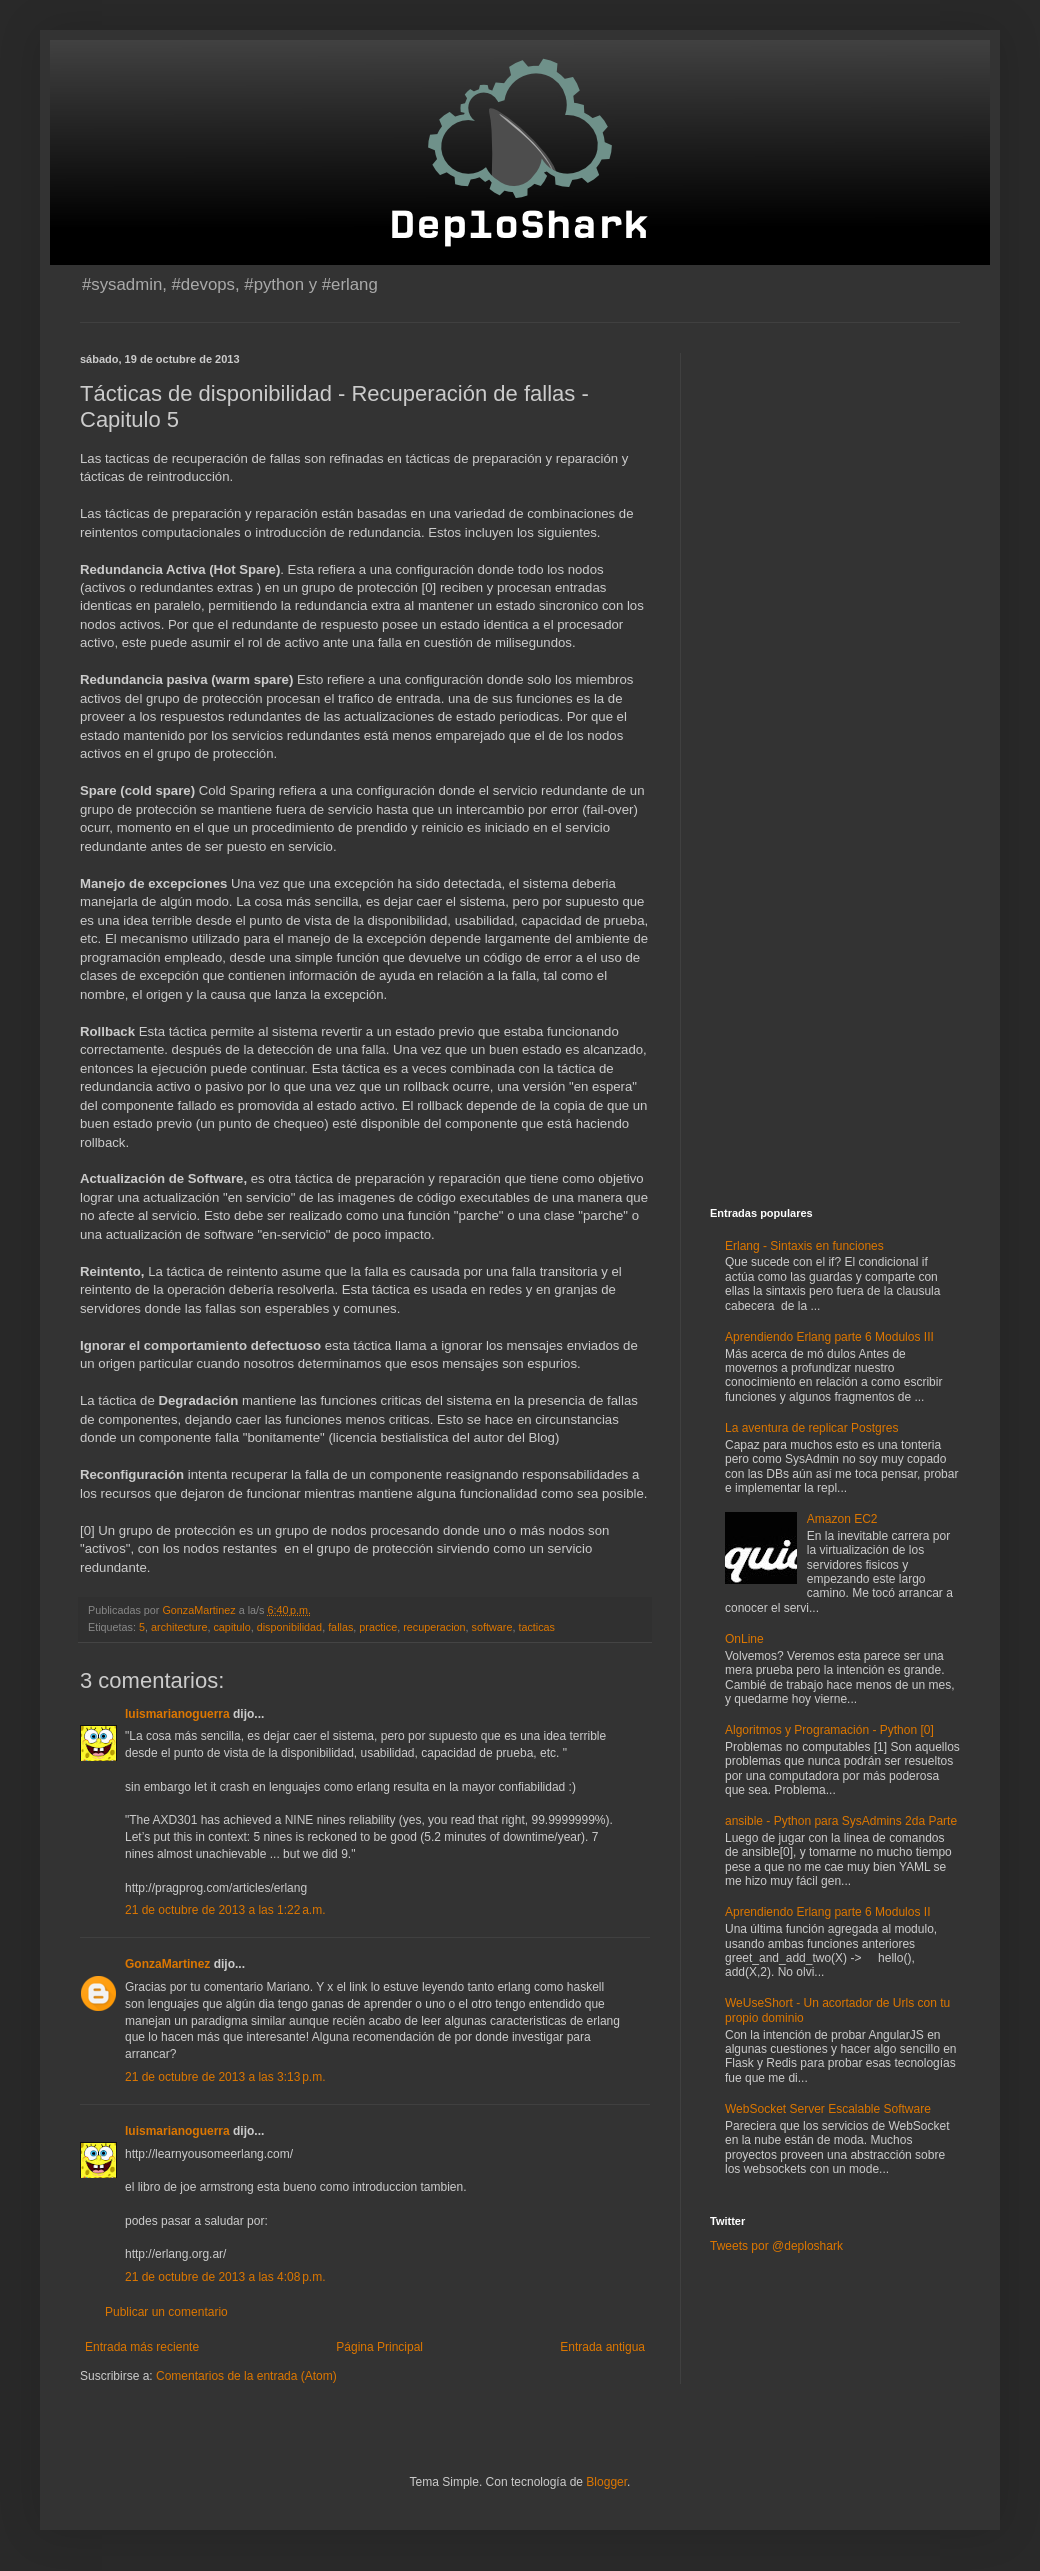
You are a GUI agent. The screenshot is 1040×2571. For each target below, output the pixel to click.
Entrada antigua (602, 2347)
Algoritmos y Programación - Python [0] (829, 1730)
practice (378, 1627)
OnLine (744, 1639)
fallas (340, 1627)
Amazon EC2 (842, 1519)
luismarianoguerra (177, 1714)
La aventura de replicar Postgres (811, 1428)
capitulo (231, 1627)
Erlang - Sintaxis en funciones (804, 1246)
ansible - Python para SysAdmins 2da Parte (841, 1821)
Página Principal (379, 2347)
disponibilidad (289, 1627)
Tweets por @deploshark (776, 2246)
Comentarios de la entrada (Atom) (246, 2376)
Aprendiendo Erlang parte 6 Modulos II (827, 1912)
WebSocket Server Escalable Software (828, 2109)
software (492, 1627)
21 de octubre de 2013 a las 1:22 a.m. (225, 1910)
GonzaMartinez (167, 1964)
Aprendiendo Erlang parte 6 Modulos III (829, 1337)
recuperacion (434, 1627)
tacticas (536, 1627)
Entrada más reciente (142, 2347)
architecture (179, 1627)
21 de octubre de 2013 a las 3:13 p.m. (225, 2077)
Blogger (606, 2482)
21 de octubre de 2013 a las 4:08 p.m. (225, 2277)
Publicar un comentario (166, 2312)
